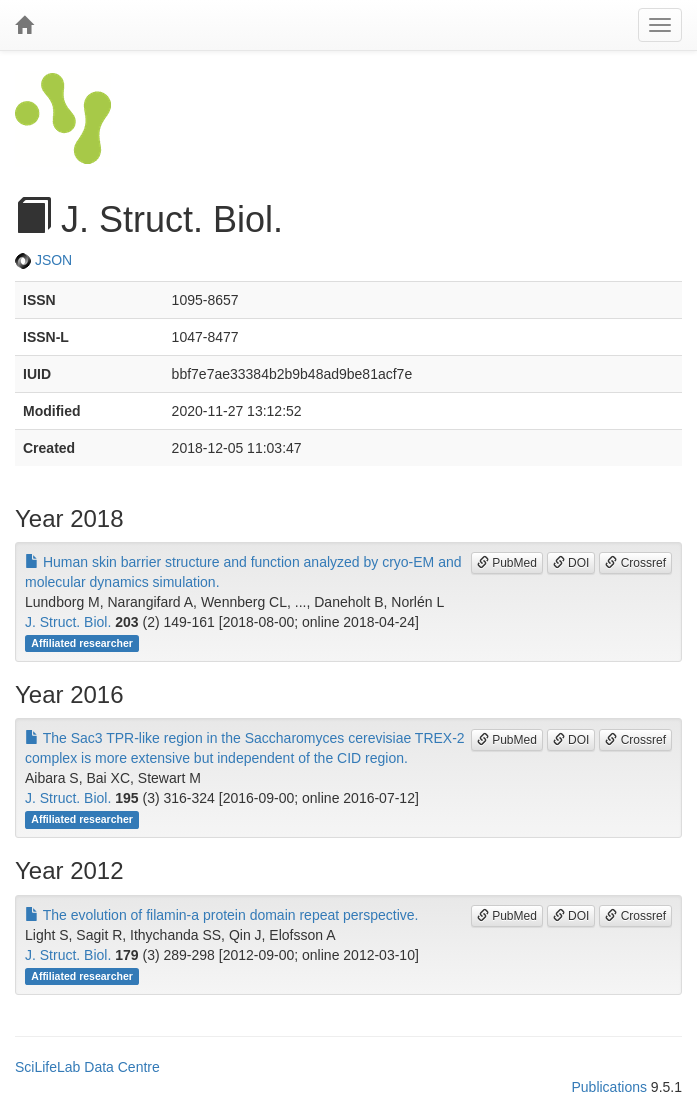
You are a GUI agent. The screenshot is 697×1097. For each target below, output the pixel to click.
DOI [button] (571, 563)
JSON (43, 260)
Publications (609, 1087)
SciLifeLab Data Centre (87, 1067)
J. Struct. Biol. (68, 622)
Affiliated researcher (82, 643)
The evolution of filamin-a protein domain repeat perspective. (222, 915)
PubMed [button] (507, 563)
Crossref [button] (635, 563)
